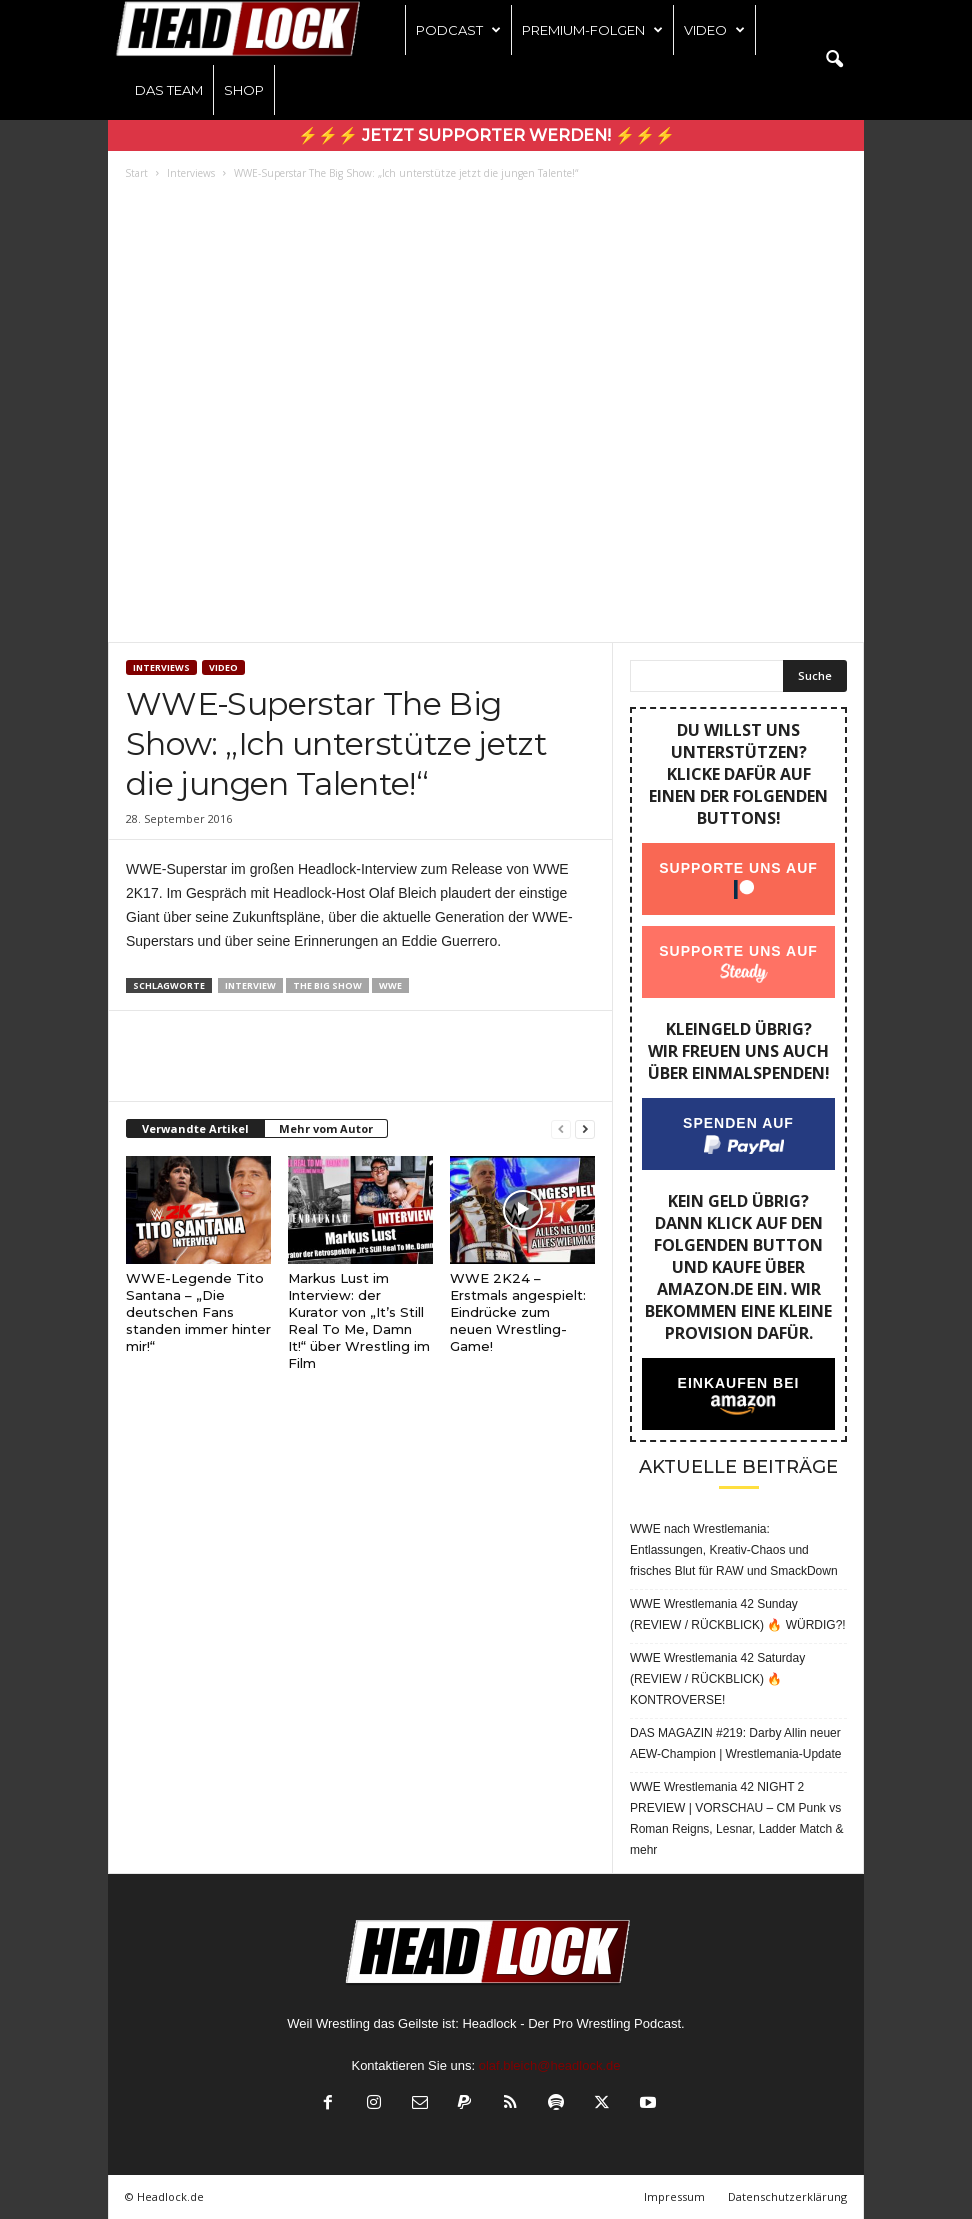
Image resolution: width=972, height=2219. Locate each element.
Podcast (458, 30)
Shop (244, 90)
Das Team (169, 90)
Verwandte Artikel (195, 1128)
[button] (834, 60)
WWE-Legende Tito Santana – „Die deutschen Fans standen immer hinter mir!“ (198, 1312)
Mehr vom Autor (326, 1128)
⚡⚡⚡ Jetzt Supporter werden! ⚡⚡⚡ (486, 135)
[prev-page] (561, 1129)
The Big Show (327, 985)
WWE (390, 985)
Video (714, 30)
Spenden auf (738, 1123)
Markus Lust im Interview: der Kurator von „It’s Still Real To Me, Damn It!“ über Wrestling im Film (359, 1320)
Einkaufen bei (739, 1383)
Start (136, 173)
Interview (250, 985)
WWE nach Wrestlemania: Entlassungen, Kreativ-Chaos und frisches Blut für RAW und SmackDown (734, 1550)
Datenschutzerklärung (787, 2196)
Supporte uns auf (738, 868)
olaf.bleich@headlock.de (550, 2065)
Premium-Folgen (592, 30)
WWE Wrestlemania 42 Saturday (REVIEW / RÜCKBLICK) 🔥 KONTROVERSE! (717, 1679)
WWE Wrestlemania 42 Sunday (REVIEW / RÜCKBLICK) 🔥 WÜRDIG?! (738, 1614)
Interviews (191, 173)
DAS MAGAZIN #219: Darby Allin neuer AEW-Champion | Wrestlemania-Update (735, 1743)
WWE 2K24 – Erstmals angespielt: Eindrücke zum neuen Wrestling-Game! (518, 1312)
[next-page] (585, 1129)
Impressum (674, 2196)
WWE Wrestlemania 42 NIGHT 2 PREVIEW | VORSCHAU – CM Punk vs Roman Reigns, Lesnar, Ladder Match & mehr (736, 1818)
